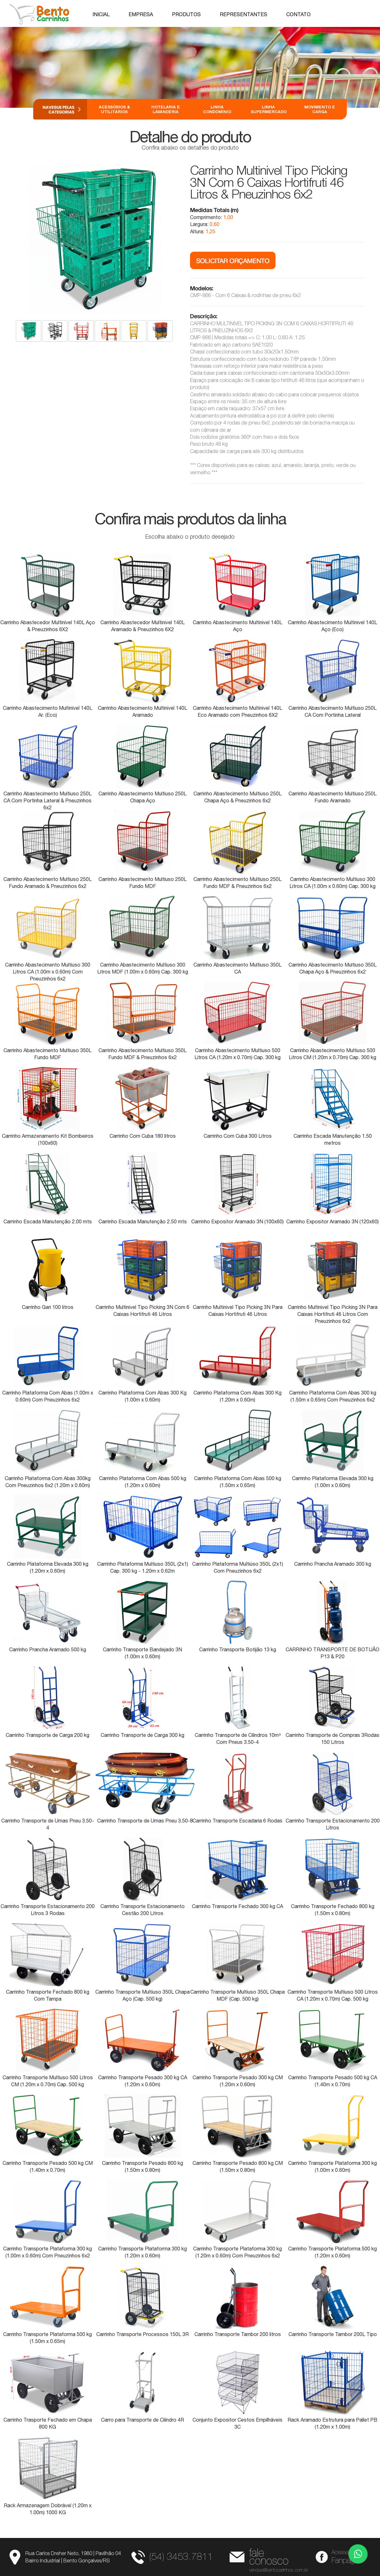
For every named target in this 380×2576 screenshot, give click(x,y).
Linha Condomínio (217, 109)
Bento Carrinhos (40, 14)
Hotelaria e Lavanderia (165, 109)
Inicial (101, 14)
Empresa (141, 14)
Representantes (243, 14)
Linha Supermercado (268, 109)
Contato (298, 14)
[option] (190, 67)
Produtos (186, 14)
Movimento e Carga (319, 109)
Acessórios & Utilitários (114, 109)
